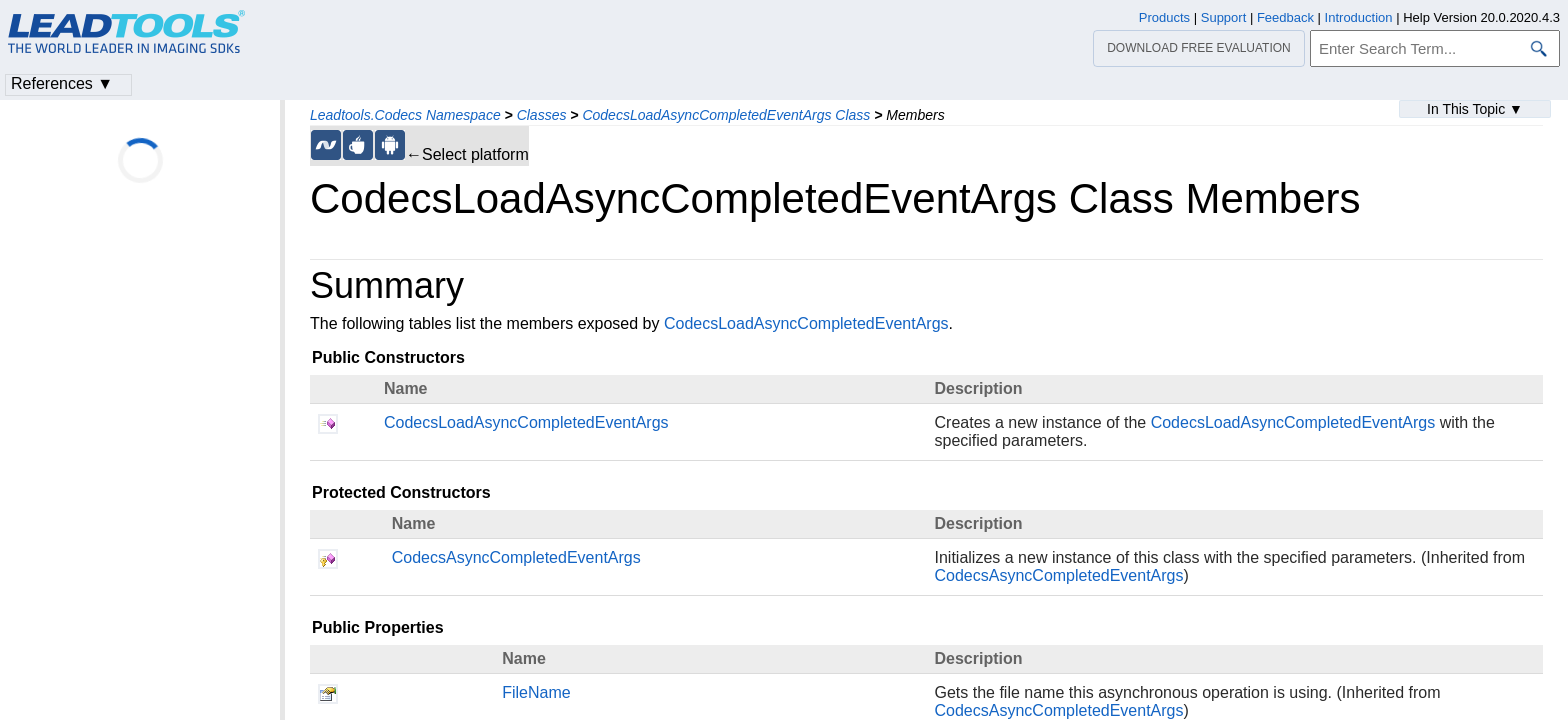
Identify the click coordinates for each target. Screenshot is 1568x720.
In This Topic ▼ (1475, 109)
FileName (536, 692)
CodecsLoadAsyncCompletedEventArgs (806, 323)
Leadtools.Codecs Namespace (405, 115)
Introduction (1359, 17)
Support (1224, 17)
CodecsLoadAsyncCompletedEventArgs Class (726, 115)
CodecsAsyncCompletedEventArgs (516, 557)
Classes (542, 115)
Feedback (1285, 17)
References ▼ (62, 83)
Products (1164, 17)
